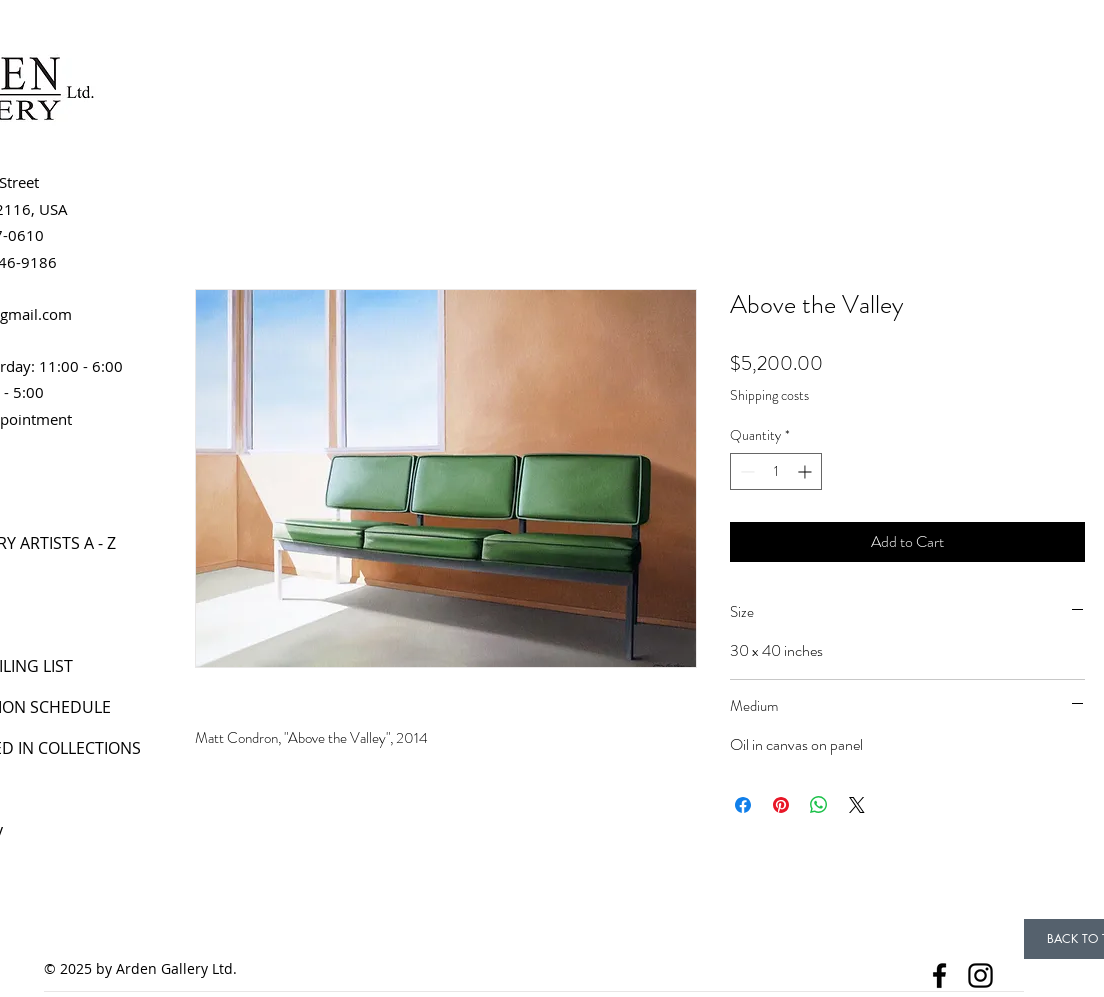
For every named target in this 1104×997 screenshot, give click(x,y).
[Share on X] (857, 805)
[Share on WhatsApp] (819, 805)
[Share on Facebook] (743, 805)
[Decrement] (745, 471)
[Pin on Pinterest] (781, 805)
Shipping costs (769, 395)
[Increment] (806, 471)
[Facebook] (939, 975)
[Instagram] (980, 975)
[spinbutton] (776, 471)
